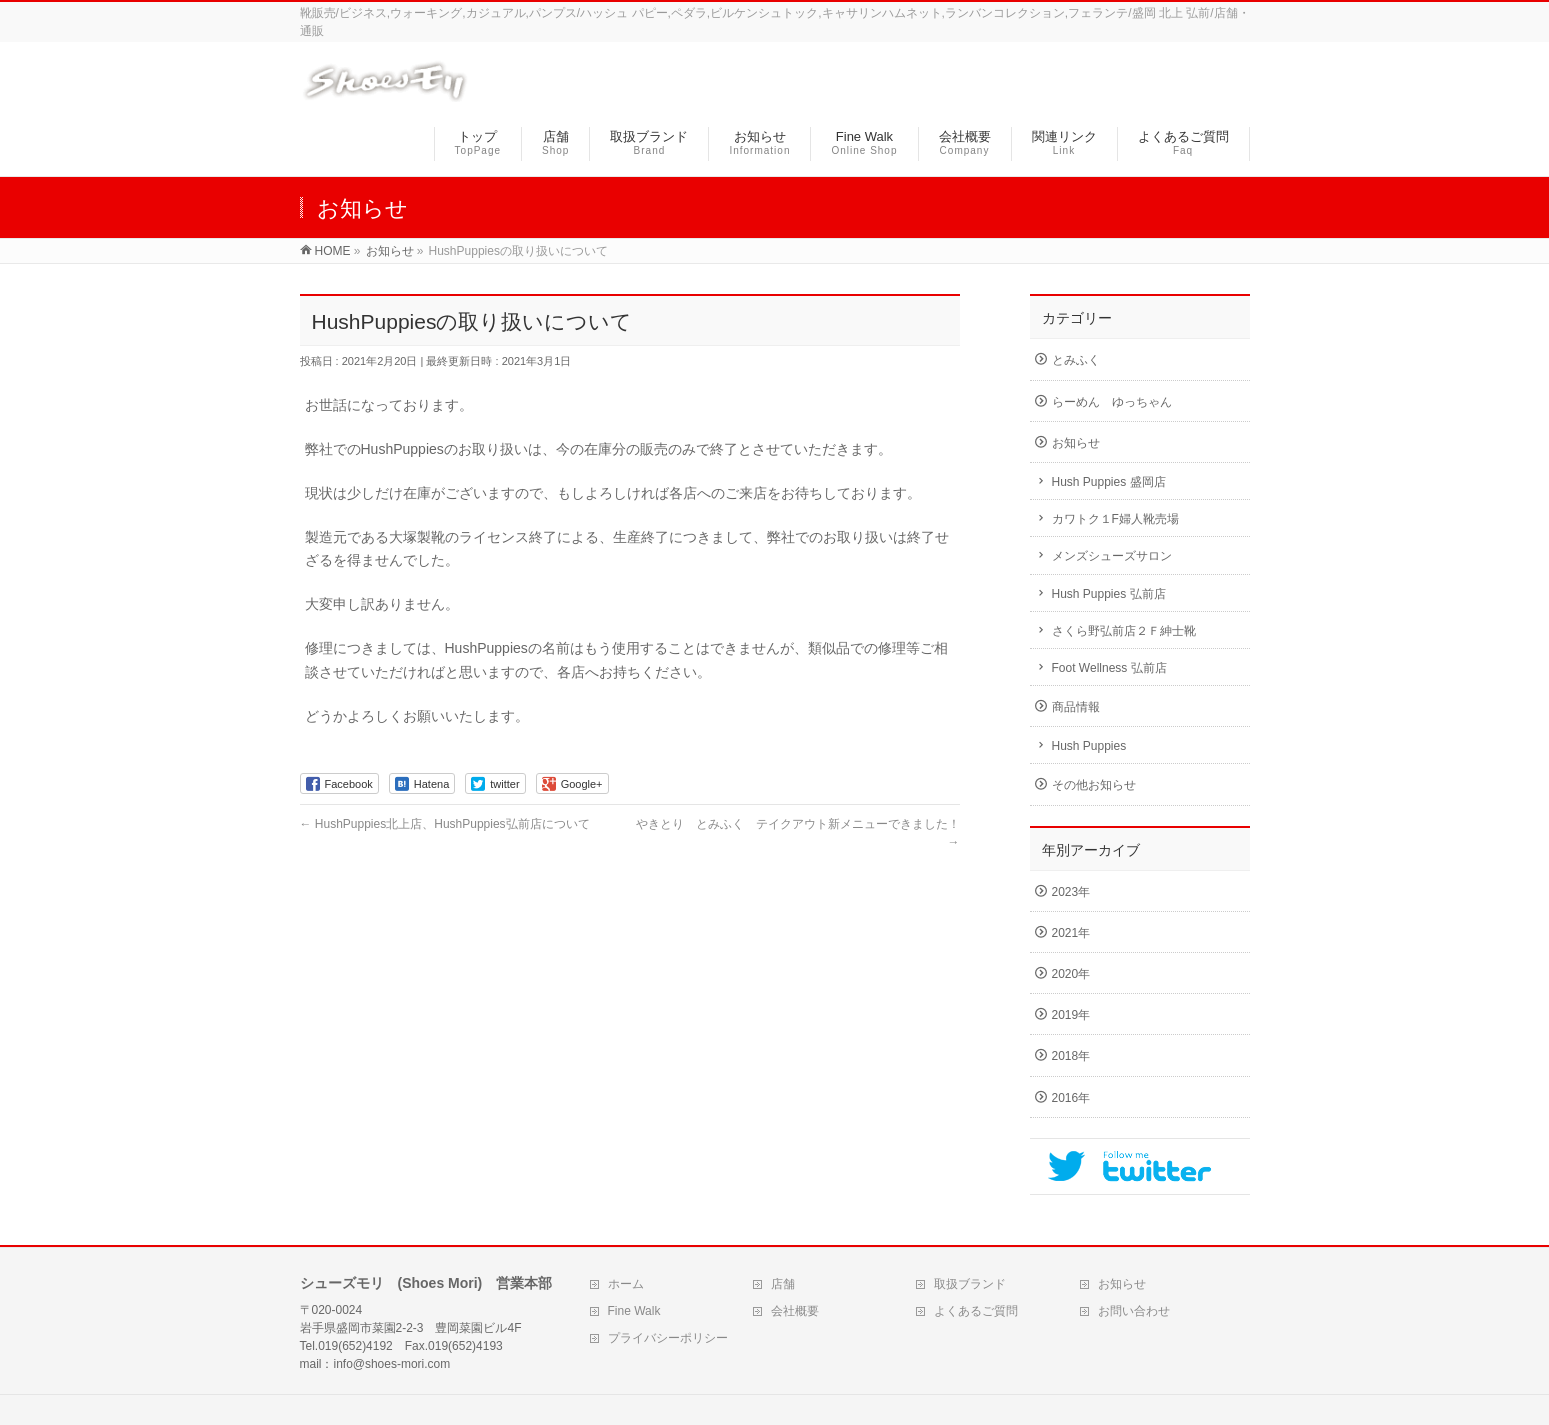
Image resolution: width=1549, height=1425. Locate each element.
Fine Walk (634, 1311)
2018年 (1071, 1056)
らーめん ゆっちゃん (1112, 402)
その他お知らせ (1094, 785)
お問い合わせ (1134, 1311)
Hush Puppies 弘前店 (1109, 594)
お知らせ (1076, 443)
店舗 (783, 1284)
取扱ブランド (970, 1284)
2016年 (1071, 1098)
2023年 (1071, 892)
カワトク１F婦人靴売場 (1115, 519)
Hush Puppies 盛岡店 (1109, 482)
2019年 (1071, 1015)
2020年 (1071, 974)
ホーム (626, 1284)
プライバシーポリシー (668, 1338)
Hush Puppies (1089, 746)
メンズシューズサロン (1112, 556)
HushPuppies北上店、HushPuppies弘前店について (445, 824)
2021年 (1071, 933)
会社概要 (795, 1311)
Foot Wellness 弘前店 (1109, 668)
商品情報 (1076, 707)
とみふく (1076, 360)
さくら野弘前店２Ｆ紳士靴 (1124, 631)
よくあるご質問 (976, 1311)
